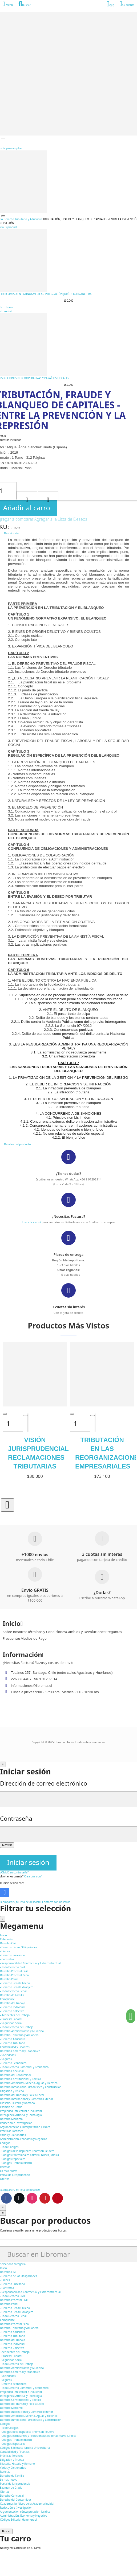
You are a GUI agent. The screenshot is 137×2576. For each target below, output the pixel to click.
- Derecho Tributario (12, 2043)
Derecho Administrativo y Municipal (22, 2368)
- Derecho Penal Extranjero (16, 1987)
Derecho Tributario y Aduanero (19, 2328)
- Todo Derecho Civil (12, 1967)
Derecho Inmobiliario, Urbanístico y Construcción (30, 2420)
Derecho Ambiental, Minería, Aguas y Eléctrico (29, 2416)
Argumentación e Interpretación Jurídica (25, 2511)
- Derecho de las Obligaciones (18, 1947)
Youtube (45, 2198)
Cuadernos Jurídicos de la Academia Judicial (27, 2503)
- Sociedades (8, 2055)
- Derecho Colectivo (12, 2011)
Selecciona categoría (13, 2264)
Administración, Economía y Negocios (23, 2515)
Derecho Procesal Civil (13, 2300)
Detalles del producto (17, 1144)
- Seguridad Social (11, 2023)
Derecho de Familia (12, 2475)
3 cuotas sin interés (68, 1307)
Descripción (11, 533)
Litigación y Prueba (12, 2460)
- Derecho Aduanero (12, 2039)
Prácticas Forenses (11, 2456)
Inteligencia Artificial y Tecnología (21, 2396)
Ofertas (4, 2491)
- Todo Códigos (9, 2147)
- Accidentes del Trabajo (15, 2015)
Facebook (6, 2198)
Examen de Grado (11, 2487)
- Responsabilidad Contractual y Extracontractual (30, 1963)
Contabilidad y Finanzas (15, 2452)
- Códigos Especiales (12, 2159)
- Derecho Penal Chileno (15, 1983)
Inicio (3, 2268)
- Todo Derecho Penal (13, 1991)
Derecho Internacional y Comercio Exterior (26, 2412)
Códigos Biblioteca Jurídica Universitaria (25, 2448)
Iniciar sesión (28, 1862)
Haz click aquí (31, 1222)
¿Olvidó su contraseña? (14, 1872)
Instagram (32, 2198)
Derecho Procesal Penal (14, 2324)
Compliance (7, 2320)
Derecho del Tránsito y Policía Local (22, 2404)
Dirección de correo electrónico (43, 1783)
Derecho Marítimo (11, 2408)
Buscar (6, 2531)
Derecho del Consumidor (15, 2499)
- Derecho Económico (13, 2063)
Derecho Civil (8, 2272)
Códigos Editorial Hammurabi (18, 2519)
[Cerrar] (3, 1764)
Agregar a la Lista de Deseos (60, 519)
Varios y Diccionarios (13, 2468)
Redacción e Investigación (16, 2507)
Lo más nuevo (8, 2479)
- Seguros (6, 2059)
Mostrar (7, 1845)
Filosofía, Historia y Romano (17, 2464)
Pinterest (58, 2198)
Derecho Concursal (12, 2495)
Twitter (19, 2198)
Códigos (5, 2424)
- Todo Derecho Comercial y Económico (24, 2067)
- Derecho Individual (12, 2007)
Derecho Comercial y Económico (20, 2372)
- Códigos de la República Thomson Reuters (27, 2151)
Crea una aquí (33, 1876)
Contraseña (16, 1818)
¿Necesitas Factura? (68, 1216)
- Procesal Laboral (11, 2019)
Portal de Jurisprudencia (15, 2483)
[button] (7, 1505)
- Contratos (7, 1959)
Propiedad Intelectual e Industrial (21, 2392)
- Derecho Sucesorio (12, 1955)
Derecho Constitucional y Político (20, 2400)
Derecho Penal (9, 2304)
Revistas (5, 2472)
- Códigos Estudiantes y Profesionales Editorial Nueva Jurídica (38, 2436)
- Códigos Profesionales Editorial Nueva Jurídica (29, 2155)
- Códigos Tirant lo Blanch (16, 2163)
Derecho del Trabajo (12, 2340)
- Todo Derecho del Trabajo (17, 2027)
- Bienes (5, 1951)
